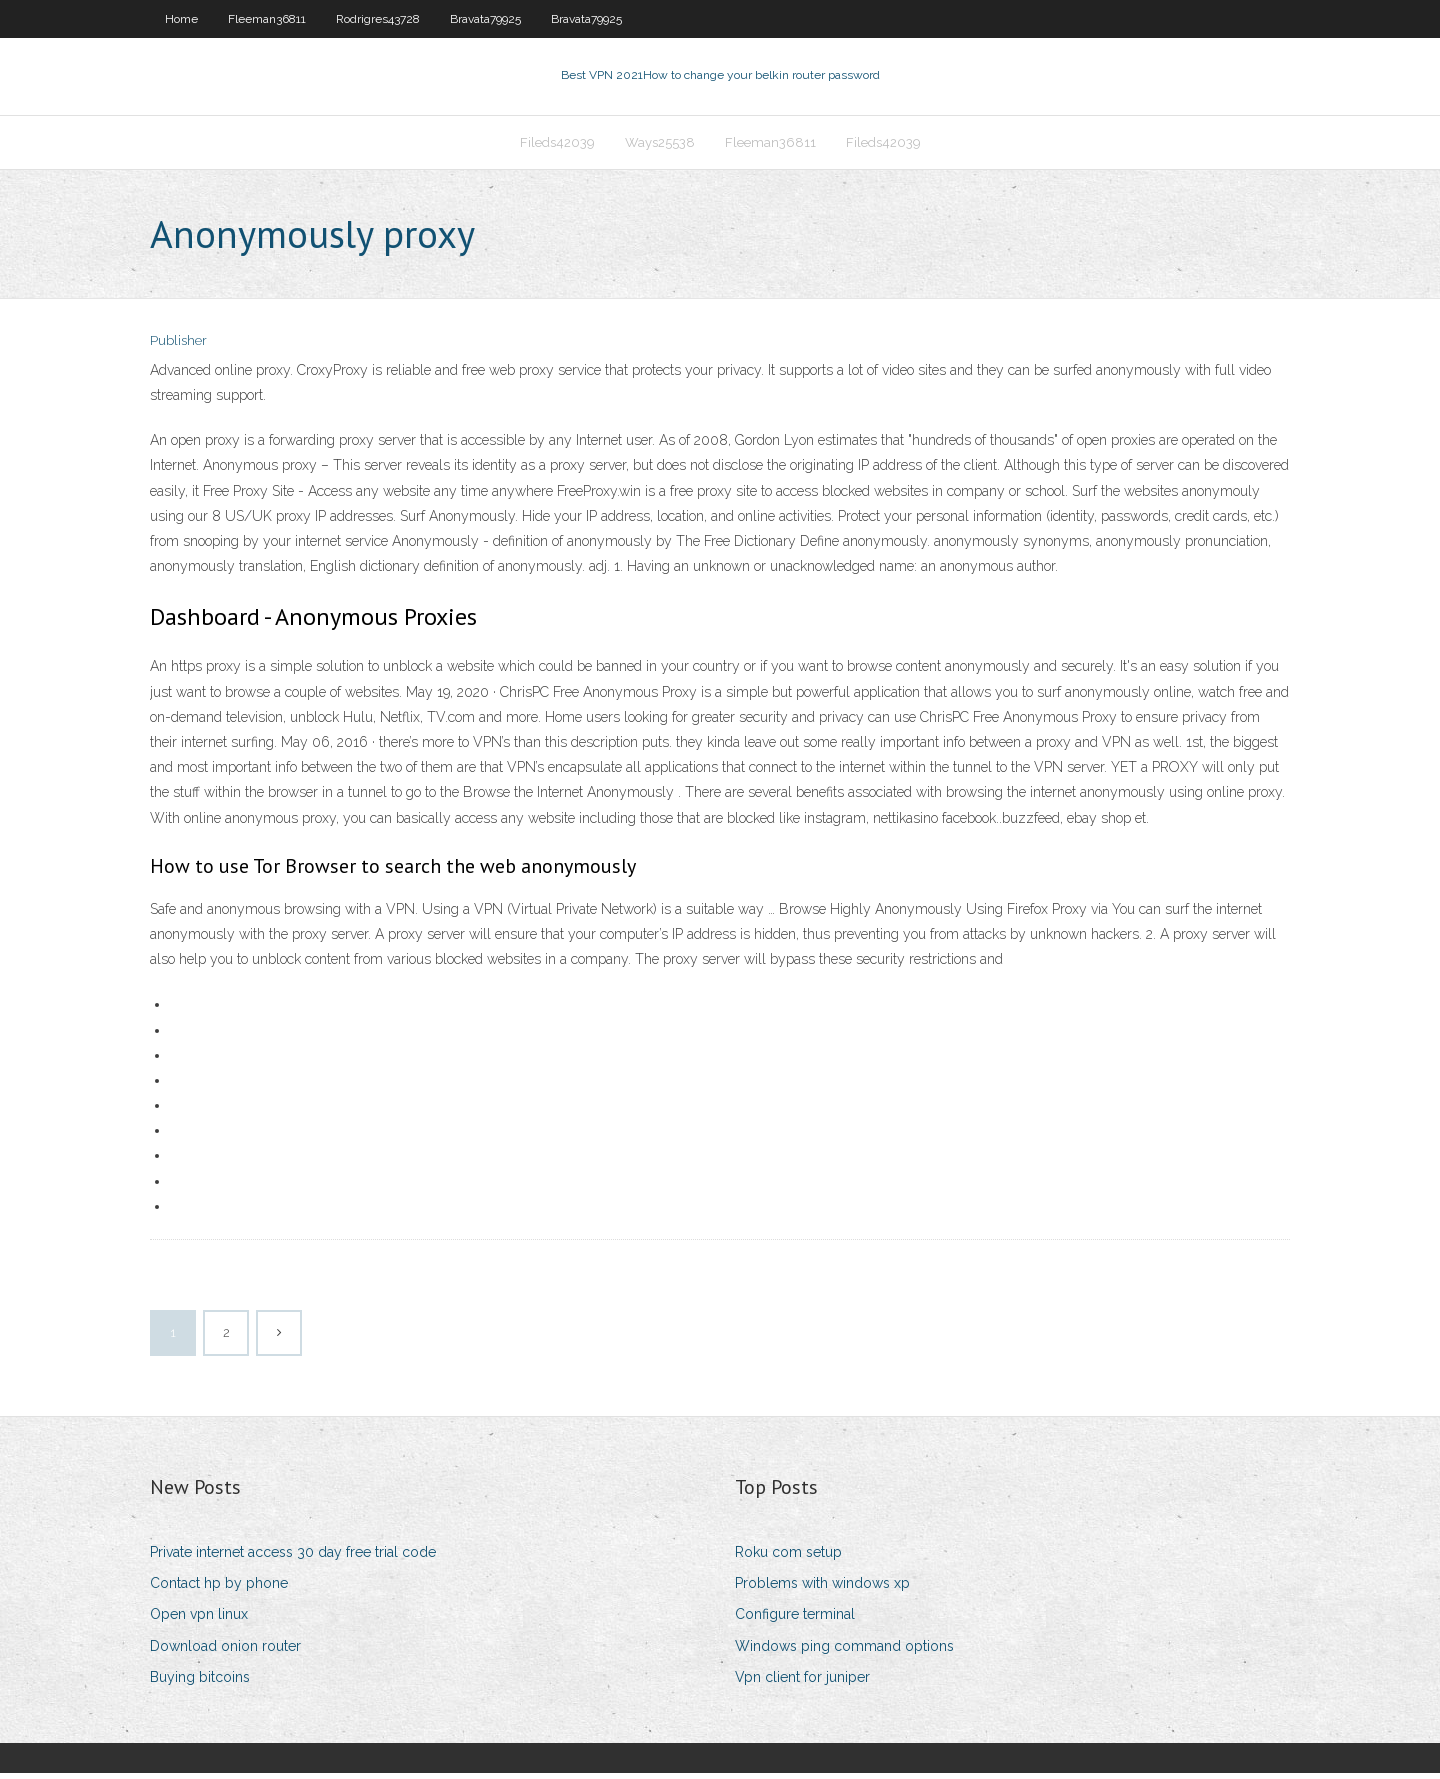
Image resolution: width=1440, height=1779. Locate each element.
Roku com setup (788, 1558)
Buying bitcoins (200, 1683)
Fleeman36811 (267, 19)
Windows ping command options (844, 1652)
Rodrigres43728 (378, 19)
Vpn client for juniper (802, 1683)
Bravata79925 (485, 19)
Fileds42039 (557, 146)
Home (181, 19)
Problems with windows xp (822, 1589)
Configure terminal (795, 1621)
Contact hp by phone (219, 1589)
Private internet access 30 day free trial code (293, 1558)
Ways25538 (660, 146)
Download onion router (225, 1652)
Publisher (178, 347)
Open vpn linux (199, 1621)
